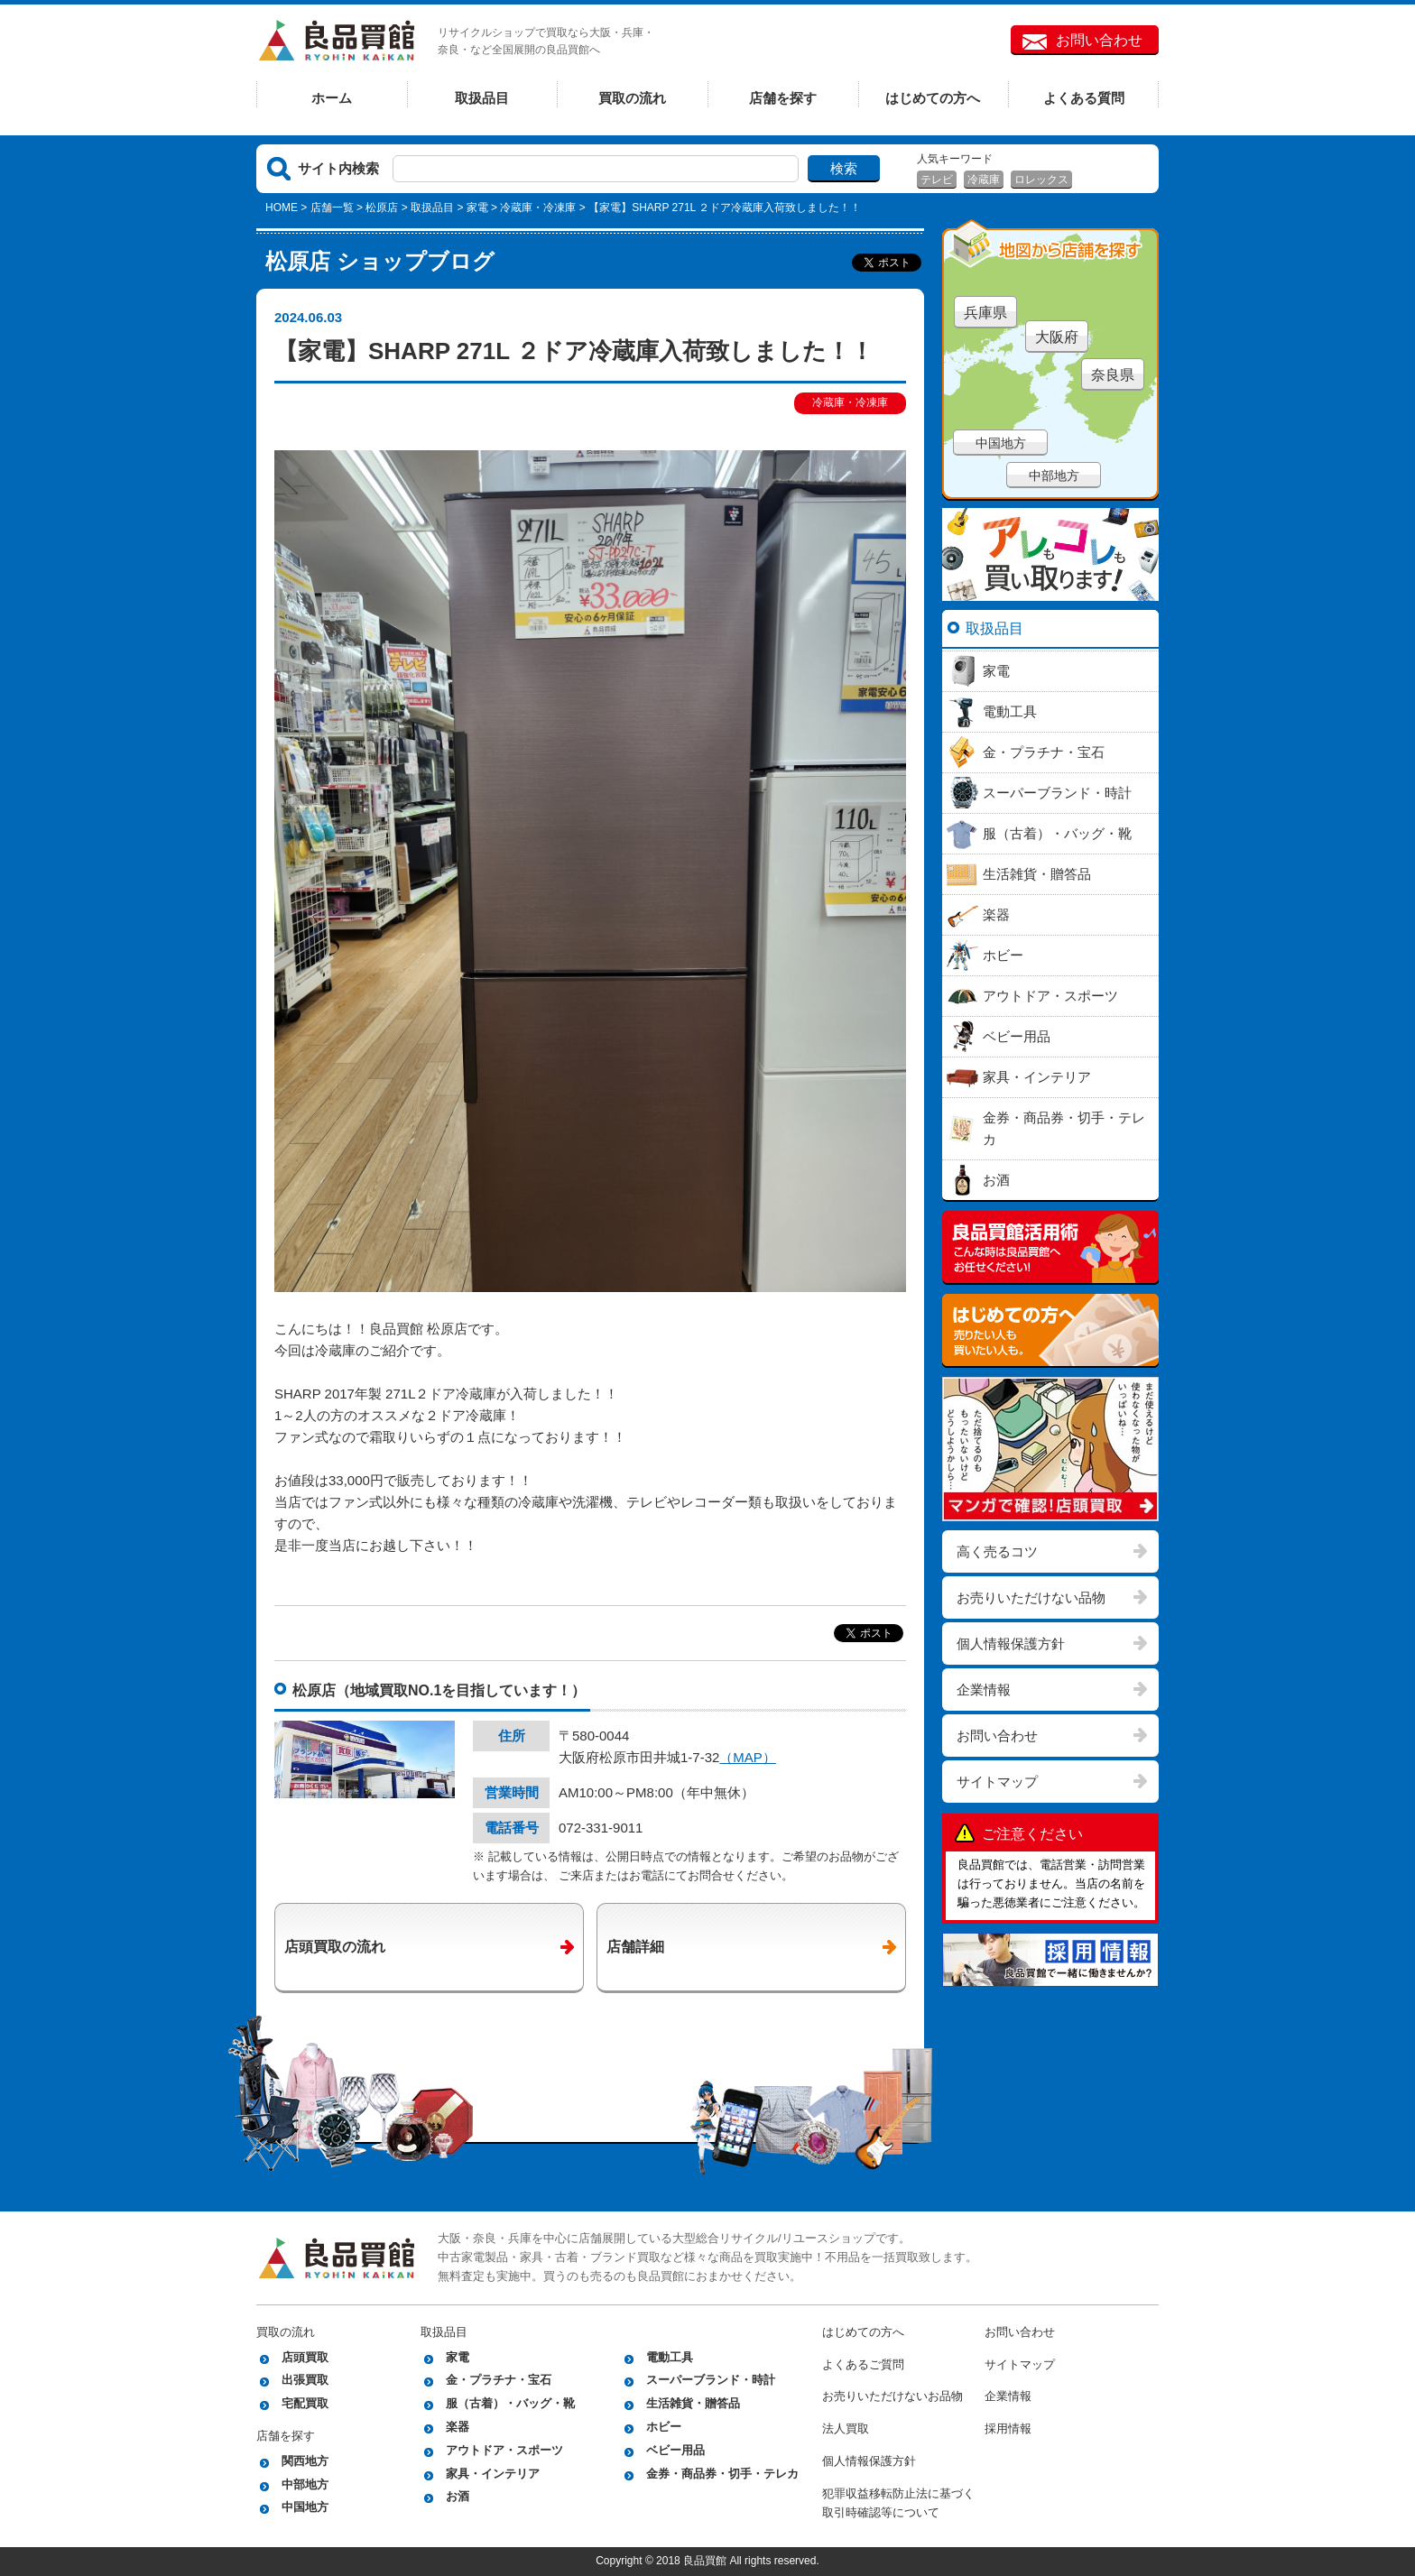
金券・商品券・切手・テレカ (722, 2473)
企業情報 (984, 1689)
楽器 (457, 2426)
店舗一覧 (332, 207)
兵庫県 (985, 312)
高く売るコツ (997, 1551)
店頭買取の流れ (334, 1946)
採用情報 (1008, 2428)
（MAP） (747, 1757)
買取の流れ (632, 98)
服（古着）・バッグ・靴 (510, 2403)
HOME (281, 207)
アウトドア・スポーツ (504, 2450)
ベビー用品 (675, 2450)
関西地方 (305, 2461)
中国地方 (1001, 443)
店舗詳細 (635, 1946)
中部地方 (1054, 475)
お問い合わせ (1099, 40)
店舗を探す (783, 98)
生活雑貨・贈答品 (693, 2403)
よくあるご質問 (863, 2364)
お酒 (457, 2496)
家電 (477, 207)
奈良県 (1112, 375)
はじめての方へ (932, 98)
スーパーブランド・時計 (710, 2380)
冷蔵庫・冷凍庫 (538, 207)
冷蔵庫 (983, 179)
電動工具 (669, 2357)
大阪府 (1056, 337)
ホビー (663, 2426)
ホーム (331, 98)
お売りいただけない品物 (1031, 1597)
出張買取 (305, 2380)
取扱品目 (482, 98)
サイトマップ (997, 1781)
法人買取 (845, 2428)
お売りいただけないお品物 (892, 2396)
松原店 (381, 207)
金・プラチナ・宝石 (498, 2380)
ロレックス (1041, 179)
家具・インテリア (493, 2473)
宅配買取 (305, 2403)
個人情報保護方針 (1011, 1643)
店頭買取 (305, 2357)
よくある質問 (1083, 98)
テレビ (936, 179)
